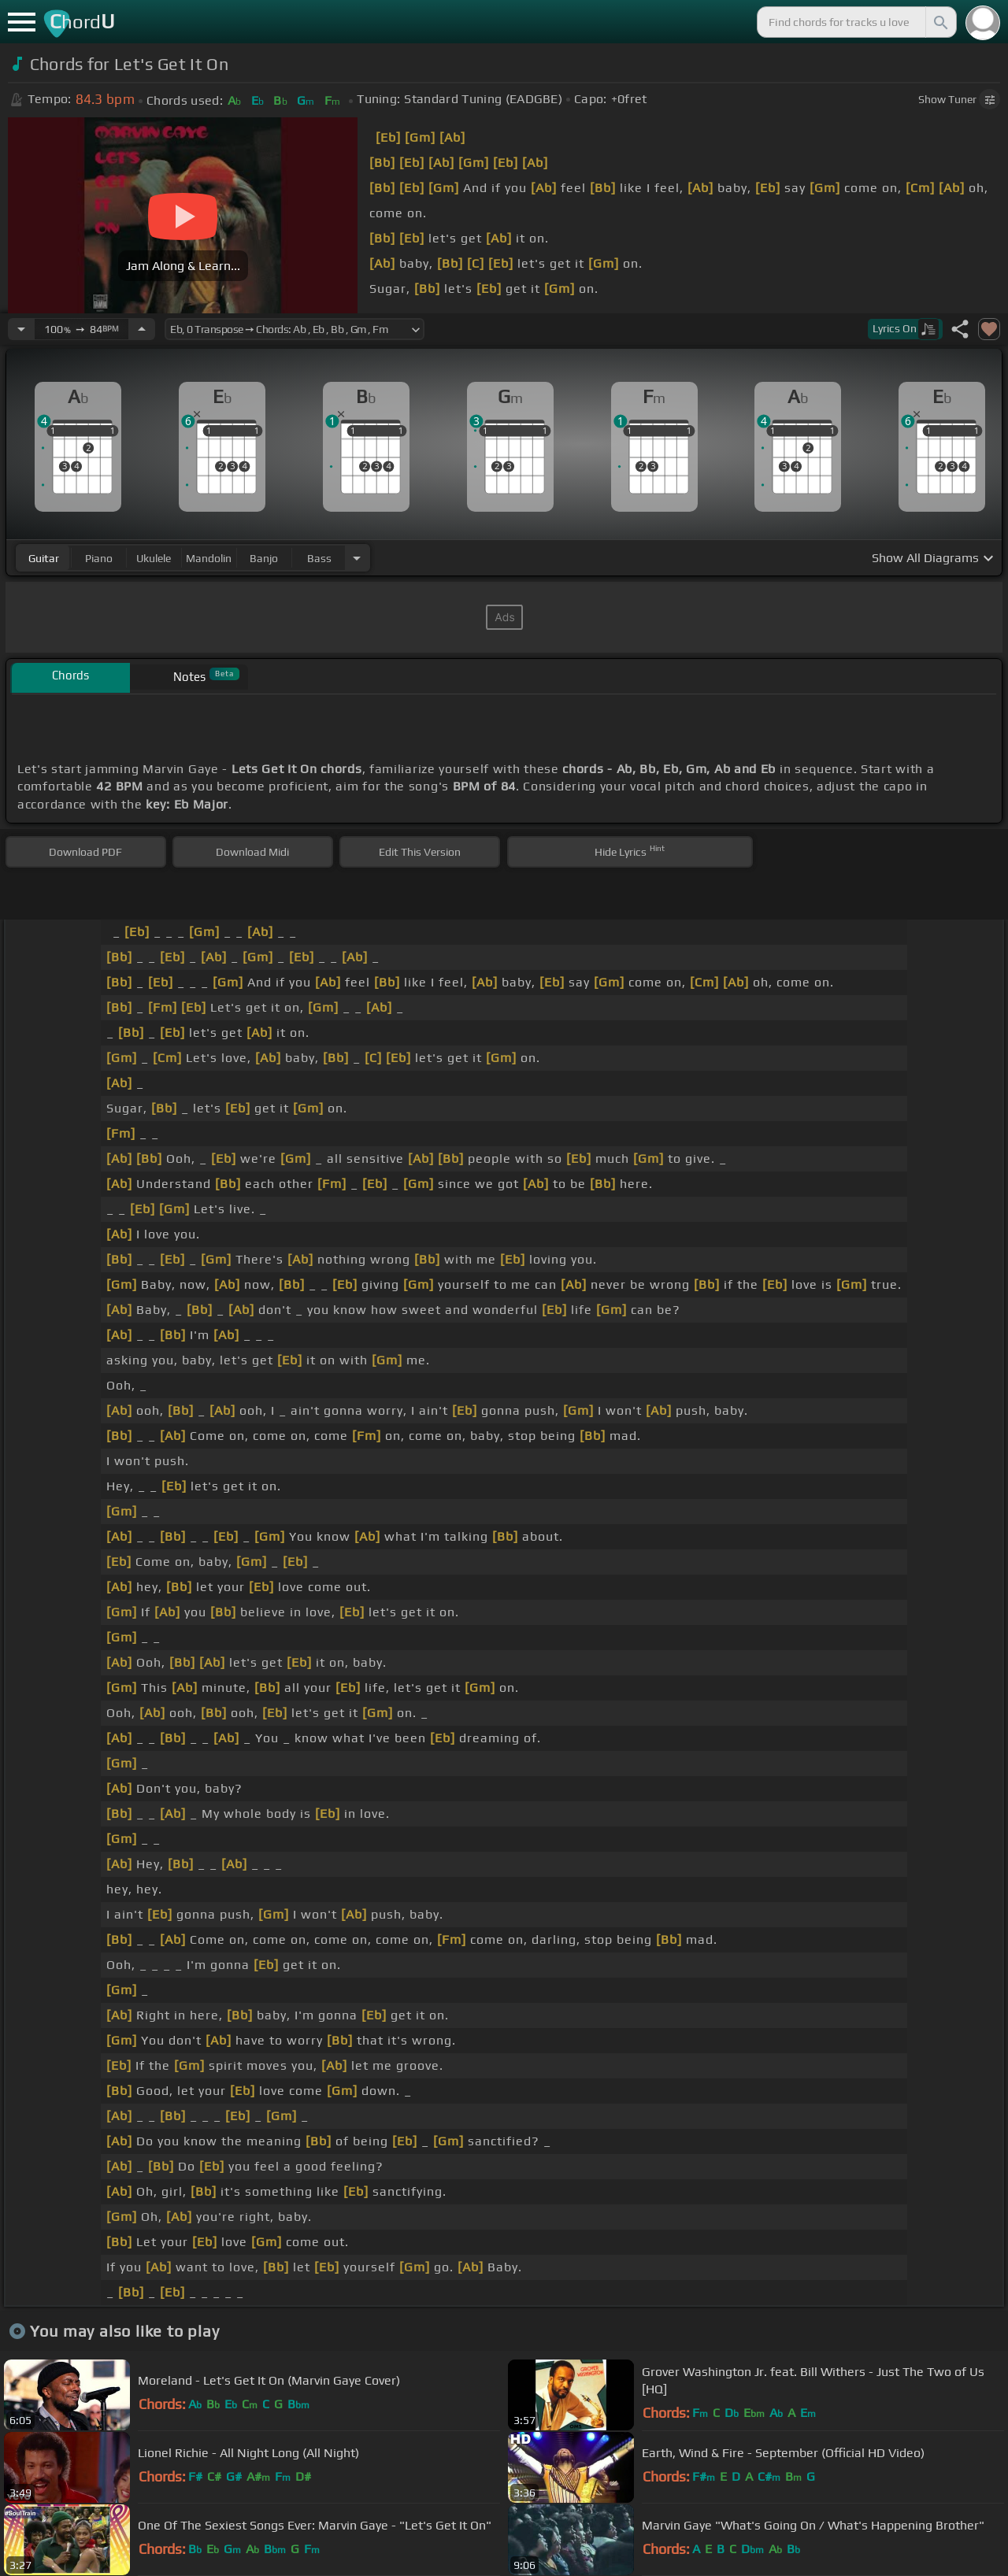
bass (319, 558)
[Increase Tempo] (141, 329)
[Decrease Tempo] (21, 329)
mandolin (209, 558)
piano (99, 558)
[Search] (939, 22)
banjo (264, 558)
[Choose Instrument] (357, 558)
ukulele (153, 558)
